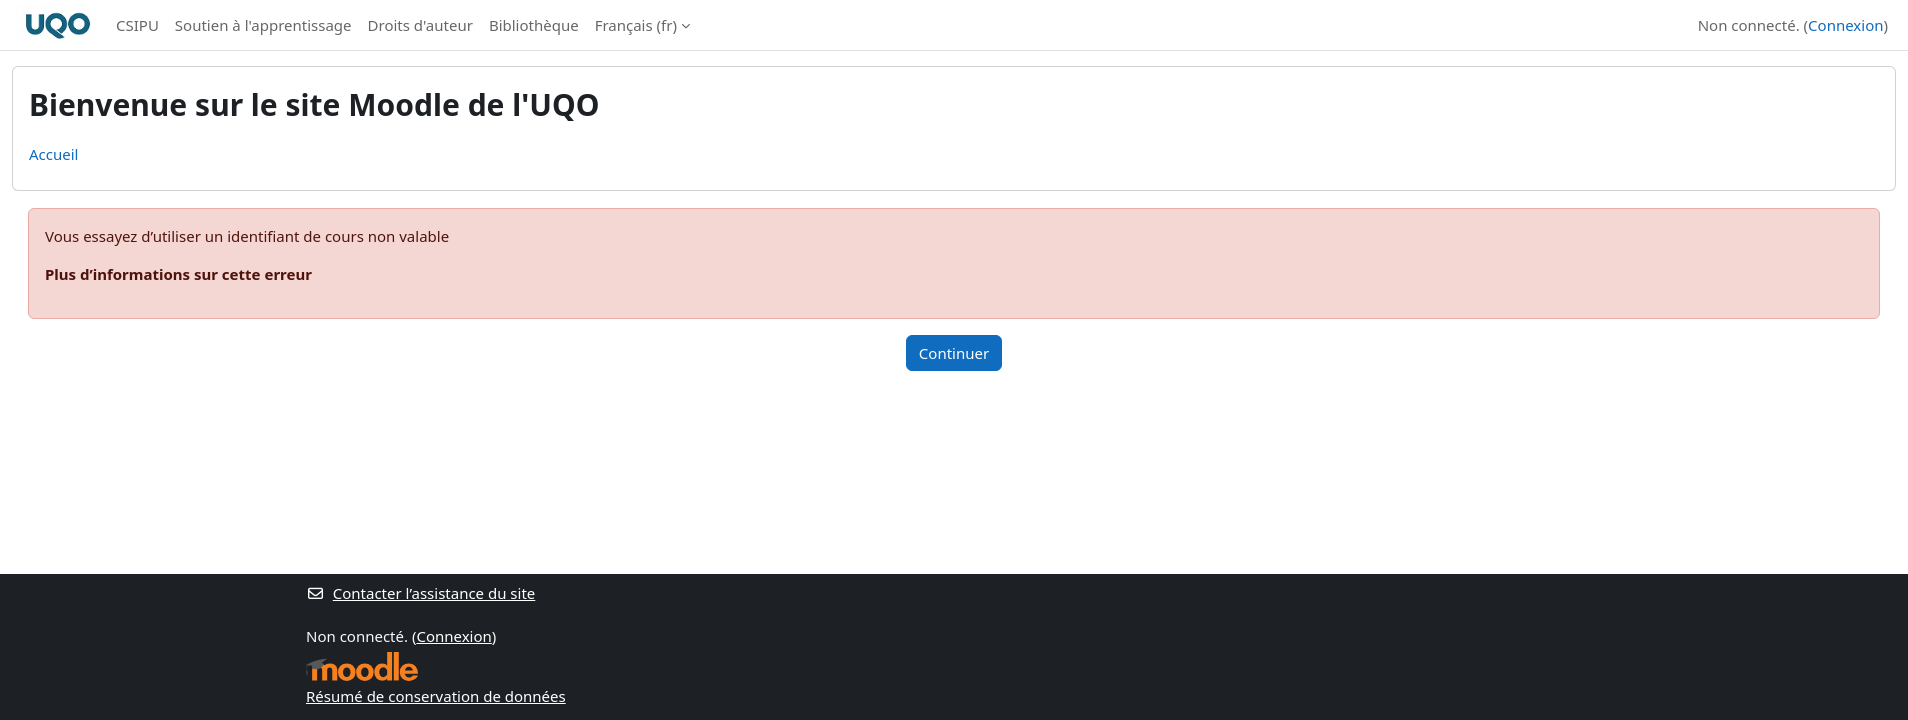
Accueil (53, 154)
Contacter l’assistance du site (420, 593)
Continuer (954, 353)
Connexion (1845, 25)
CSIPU (137, 25)
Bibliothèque (534, 25)
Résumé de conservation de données (436, 696)
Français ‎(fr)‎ (636, 25)
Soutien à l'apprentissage (263, 25)
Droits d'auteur (420, 25)
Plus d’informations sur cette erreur (178, 274)
